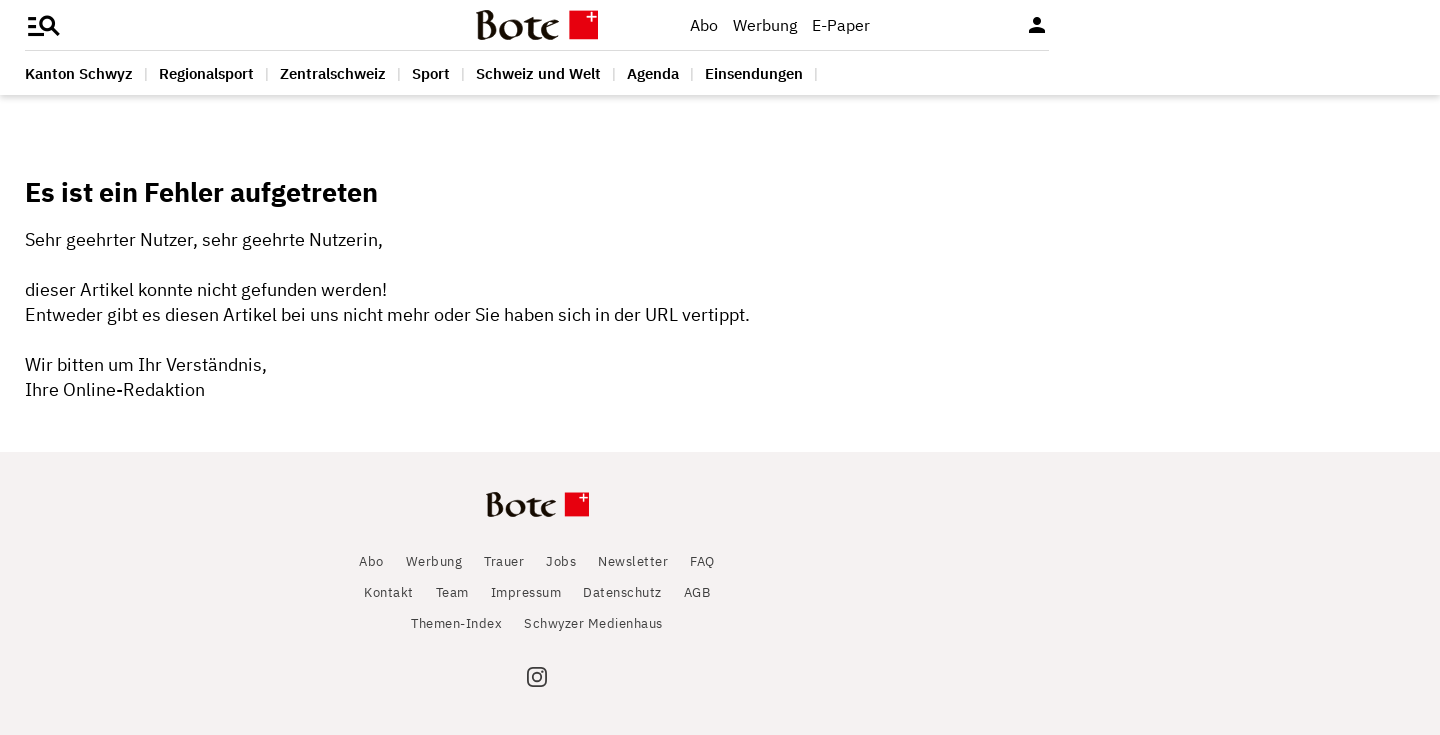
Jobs (561, 561)
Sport (431, 73)
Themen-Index (456, 623)
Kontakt (389, 592)
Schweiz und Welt (538, 73)
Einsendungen (754, 73)
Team (452, 592)
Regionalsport (206, 73)
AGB (697, 592)
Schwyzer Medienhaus (593, 623)
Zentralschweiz (333, 73)
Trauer (504, 561)
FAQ (702, 561)
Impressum (526, 592)
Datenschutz (622, 592)
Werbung (765, 25)
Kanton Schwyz (79, 73)
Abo (704, 25)
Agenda (653, 73)
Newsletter (633, 561)
